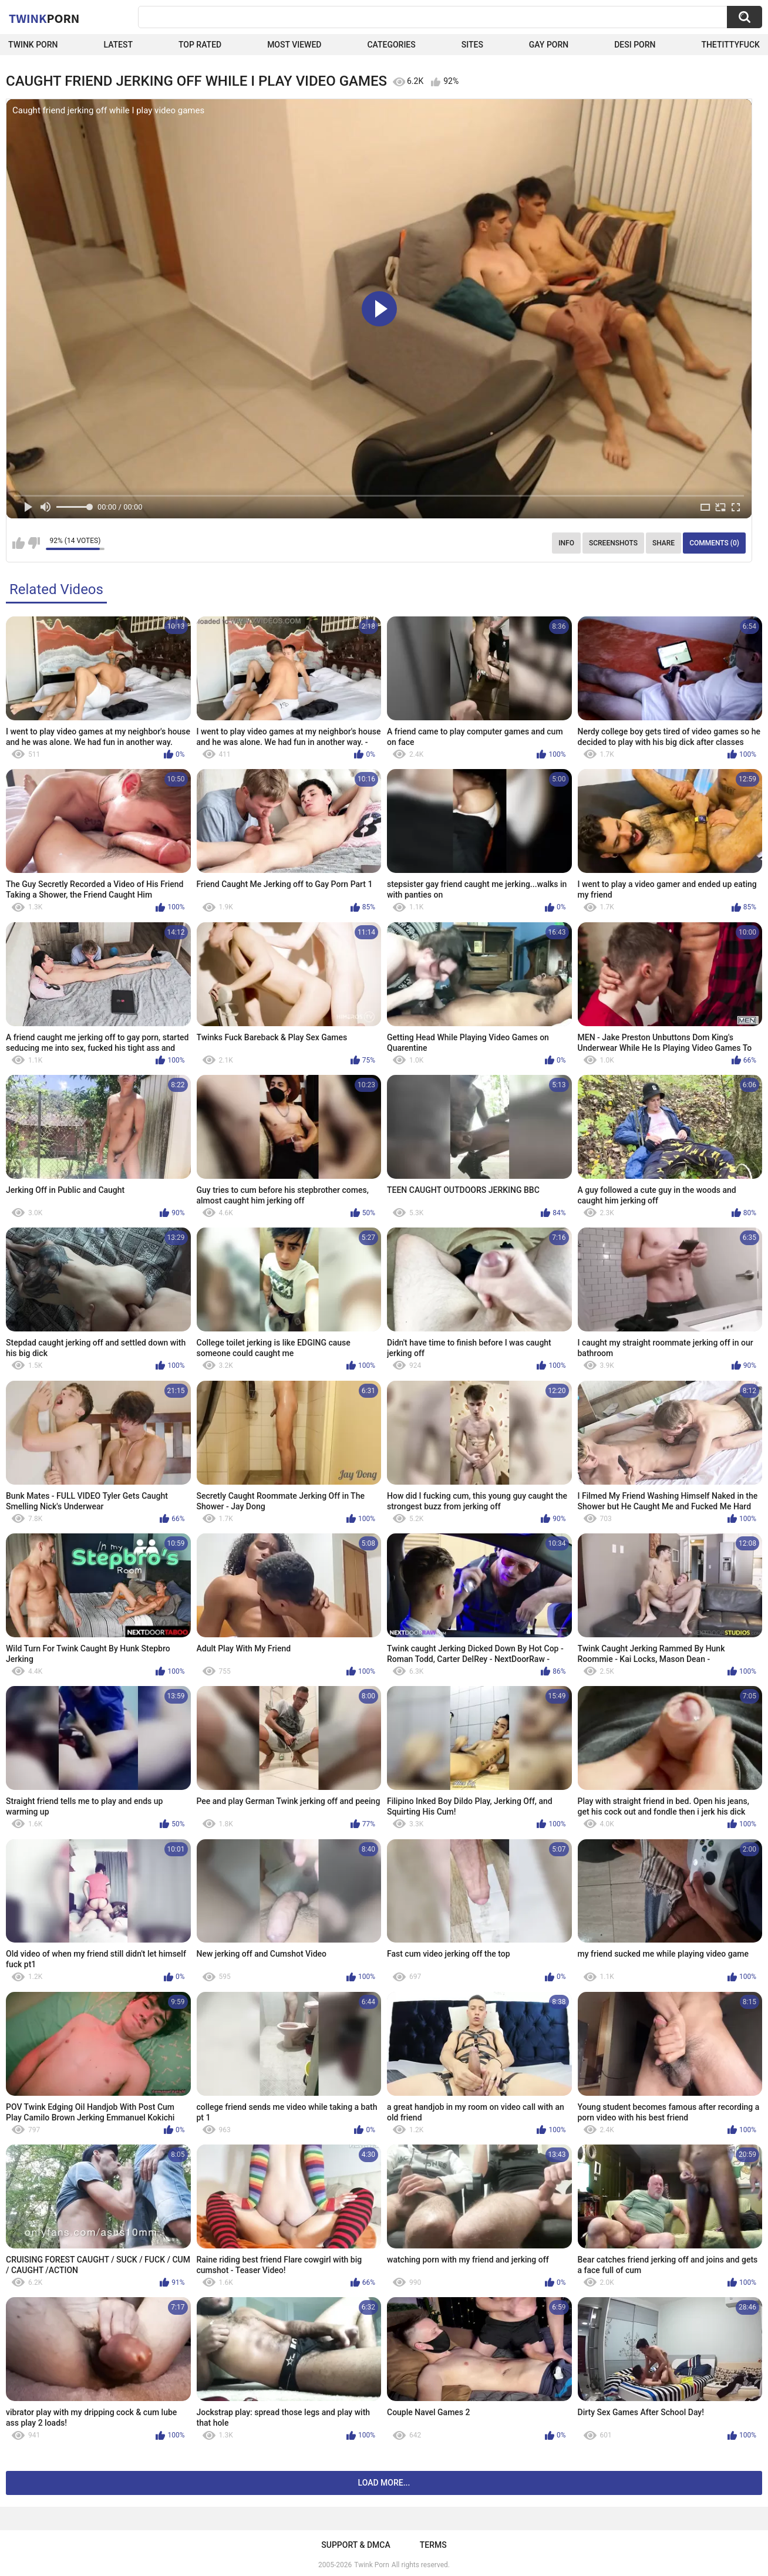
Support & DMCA (355, 2545)
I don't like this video (34, 543)
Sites (472, 44)
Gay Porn (548, 44)
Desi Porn (634, 44)
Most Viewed (294, 44)
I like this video (18, 543)
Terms (433, 2545)
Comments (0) (714, 543)
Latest (118, 44)
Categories (391, 44)
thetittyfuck (730, 44)
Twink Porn (33, 44)
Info (566, 543)
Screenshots (613, 543)
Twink (44, 18)
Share (663, 543)
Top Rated (199, 44)
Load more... (384, 2482)
